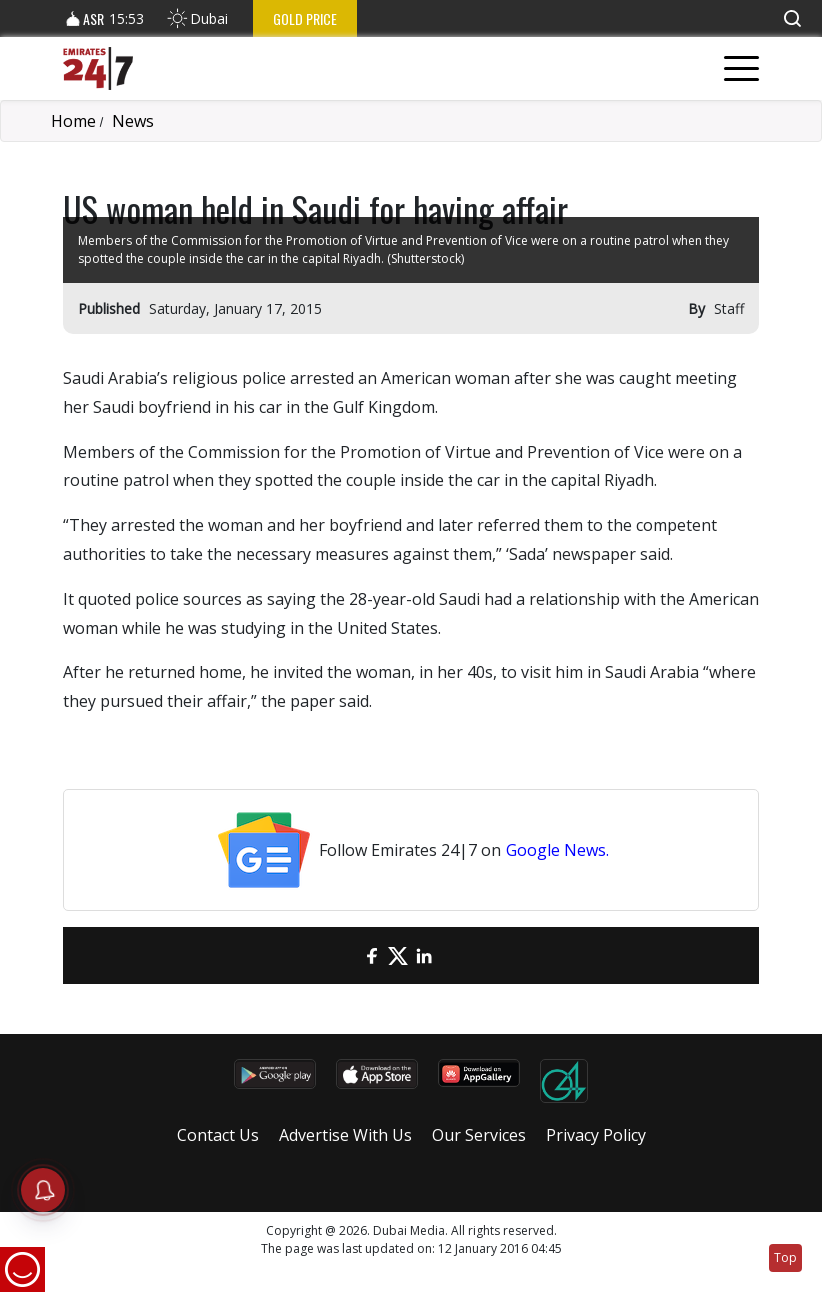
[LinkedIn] (424, 955)
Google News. (557, 850)
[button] (792, 18)
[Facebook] (372, 955)
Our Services (479, 1135)
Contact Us (218, 1135)
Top (785, 1257)
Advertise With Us (345, 1135)
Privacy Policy (596, 1135)
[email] (346, 955)
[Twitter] (398, 955)
